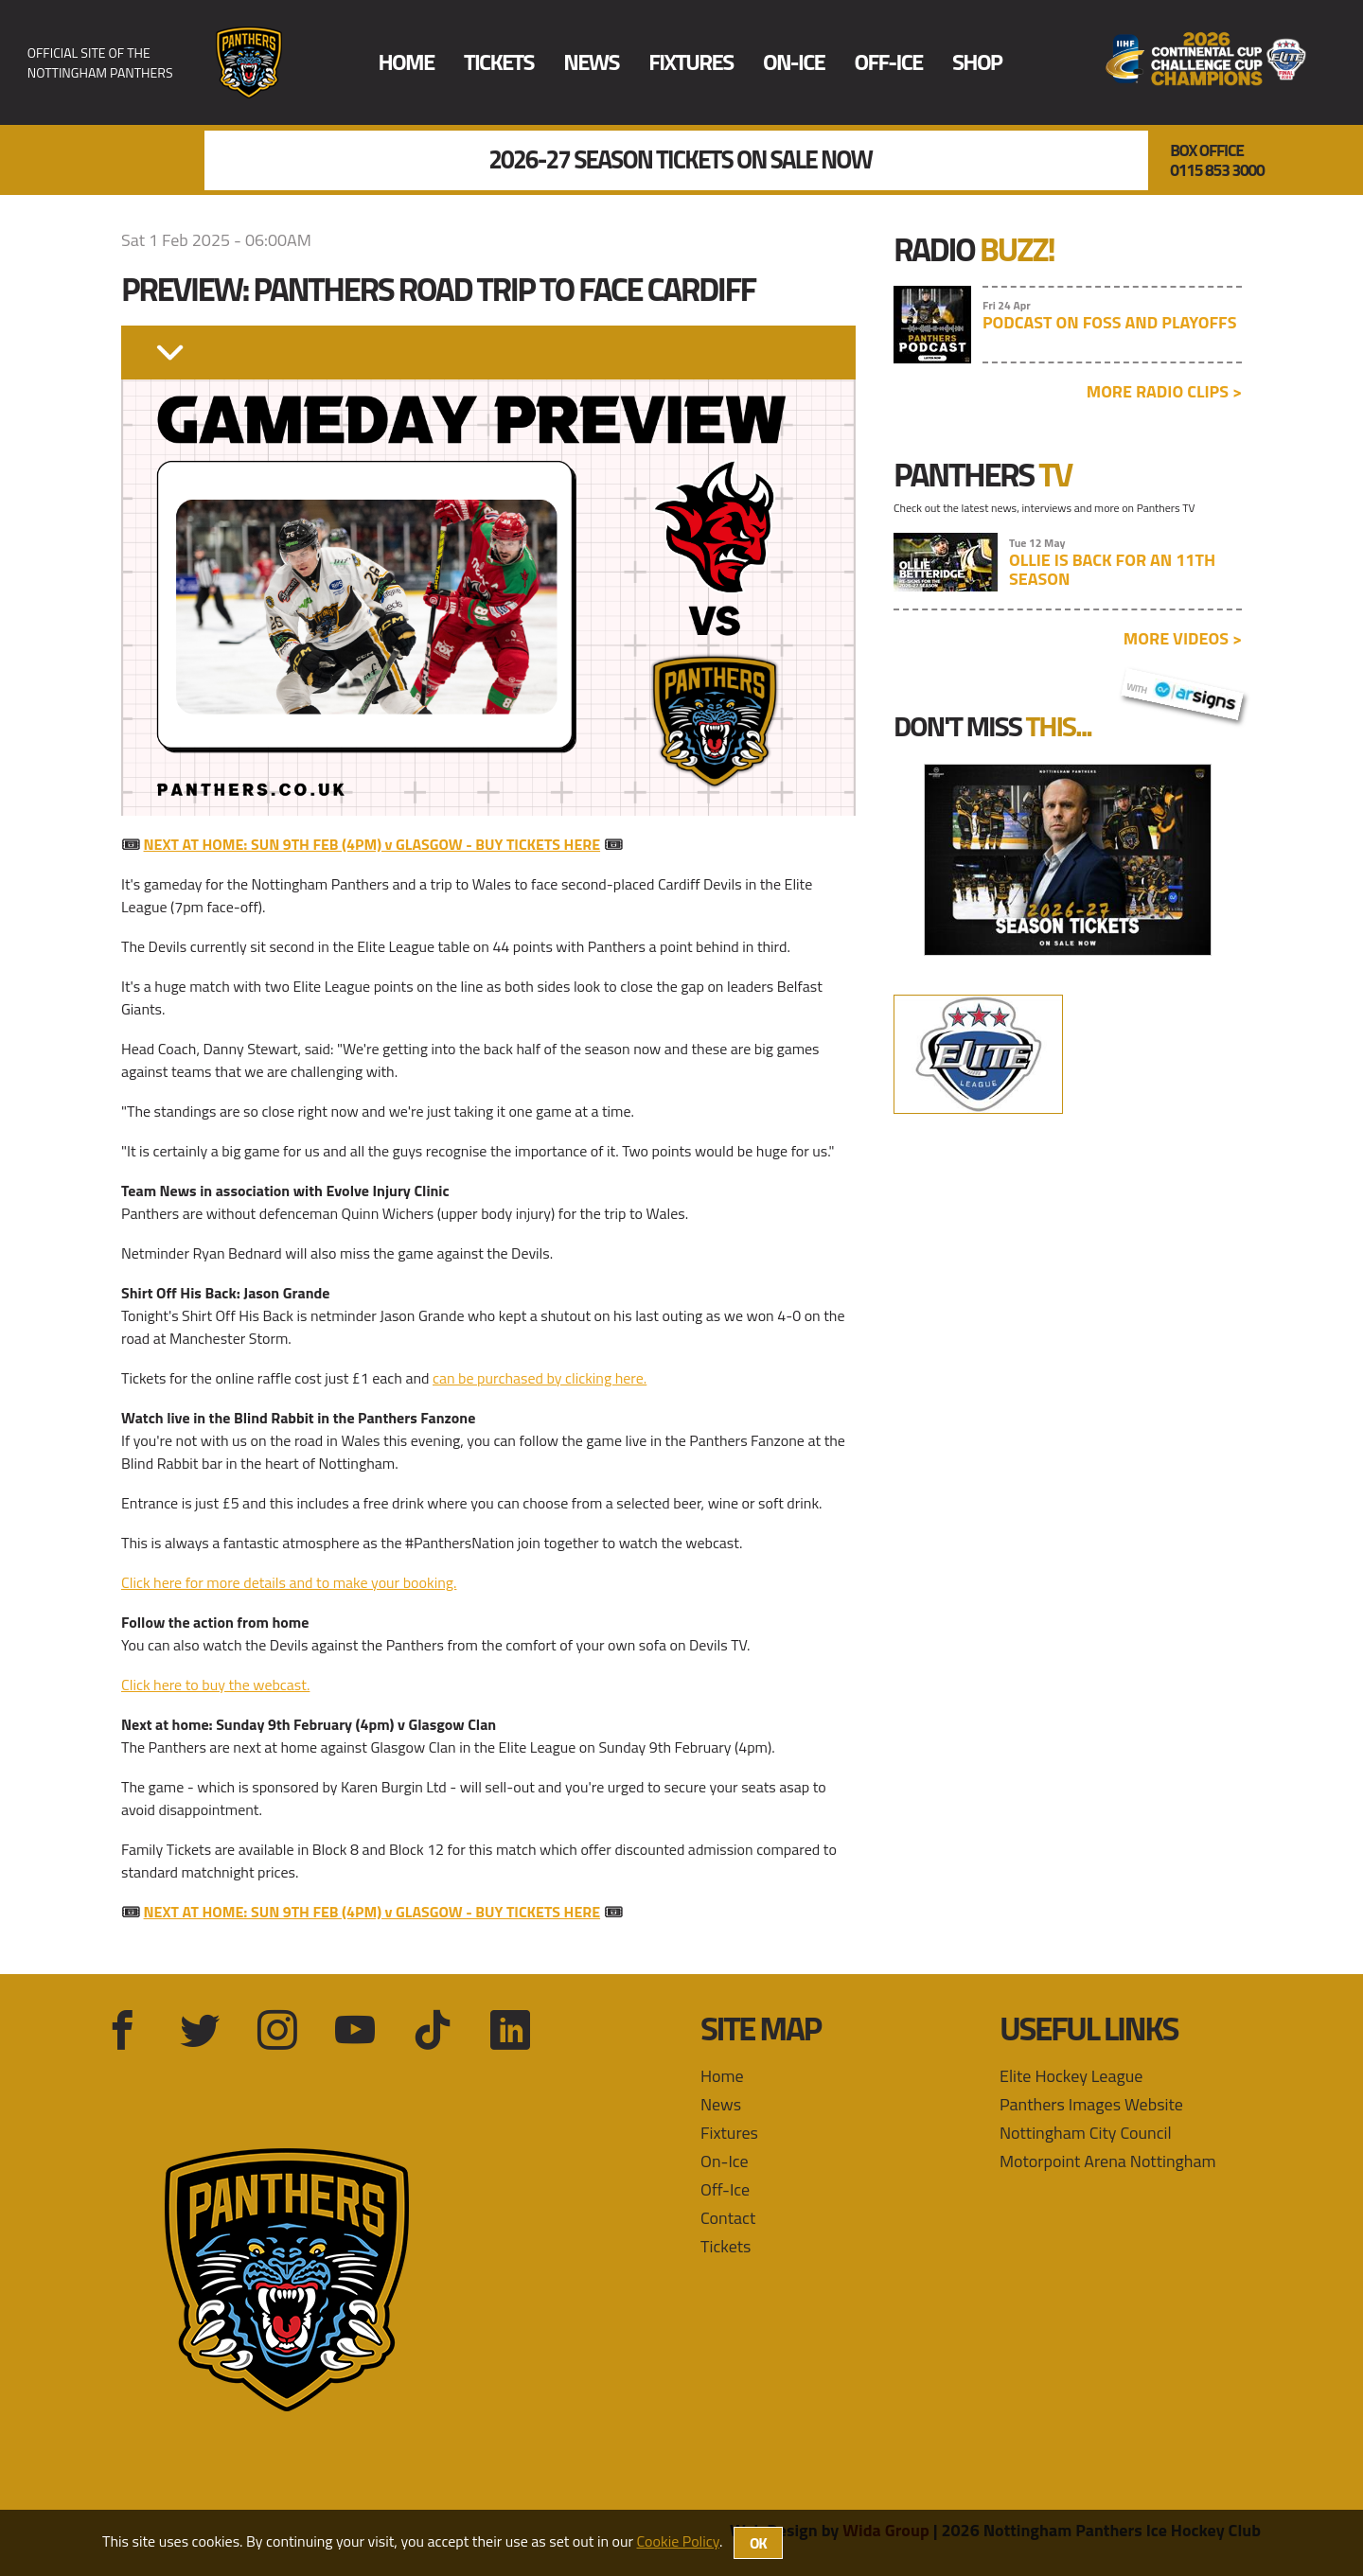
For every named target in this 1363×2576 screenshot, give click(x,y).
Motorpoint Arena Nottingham (1108, 2161)
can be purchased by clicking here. (539, 1378)
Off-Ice (888, 62)
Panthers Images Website (1091, 2104)
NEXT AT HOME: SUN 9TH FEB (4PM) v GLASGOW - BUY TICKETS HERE (372, 844)
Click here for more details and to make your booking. (288, 1582)
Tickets (499, 62)
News (591, 62)
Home (406, 62)
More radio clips (1164, 391)
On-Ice (793, 62)
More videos (1183, 638)
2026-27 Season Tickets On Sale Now (680, 160)
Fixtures (690, 62)
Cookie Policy (678, 2541)
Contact (727, 2218)
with (1182, 691)
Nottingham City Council (1086, 2132)
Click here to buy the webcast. (215, 1684)
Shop (976, 62)
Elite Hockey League (1071, 2076)
